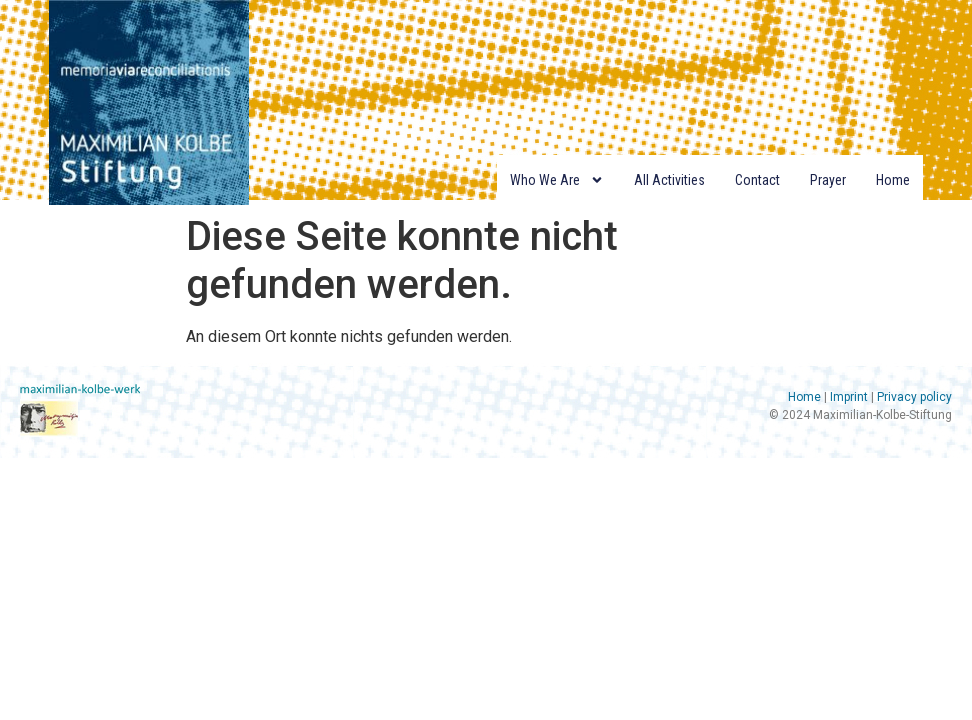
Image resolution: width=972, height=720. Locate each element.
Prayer (828, 180)
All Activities (669, 180)
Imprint (849, 397)
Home (893, 180)
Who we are (557, 180)
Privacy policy (914, 397)
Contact (757, 180)
